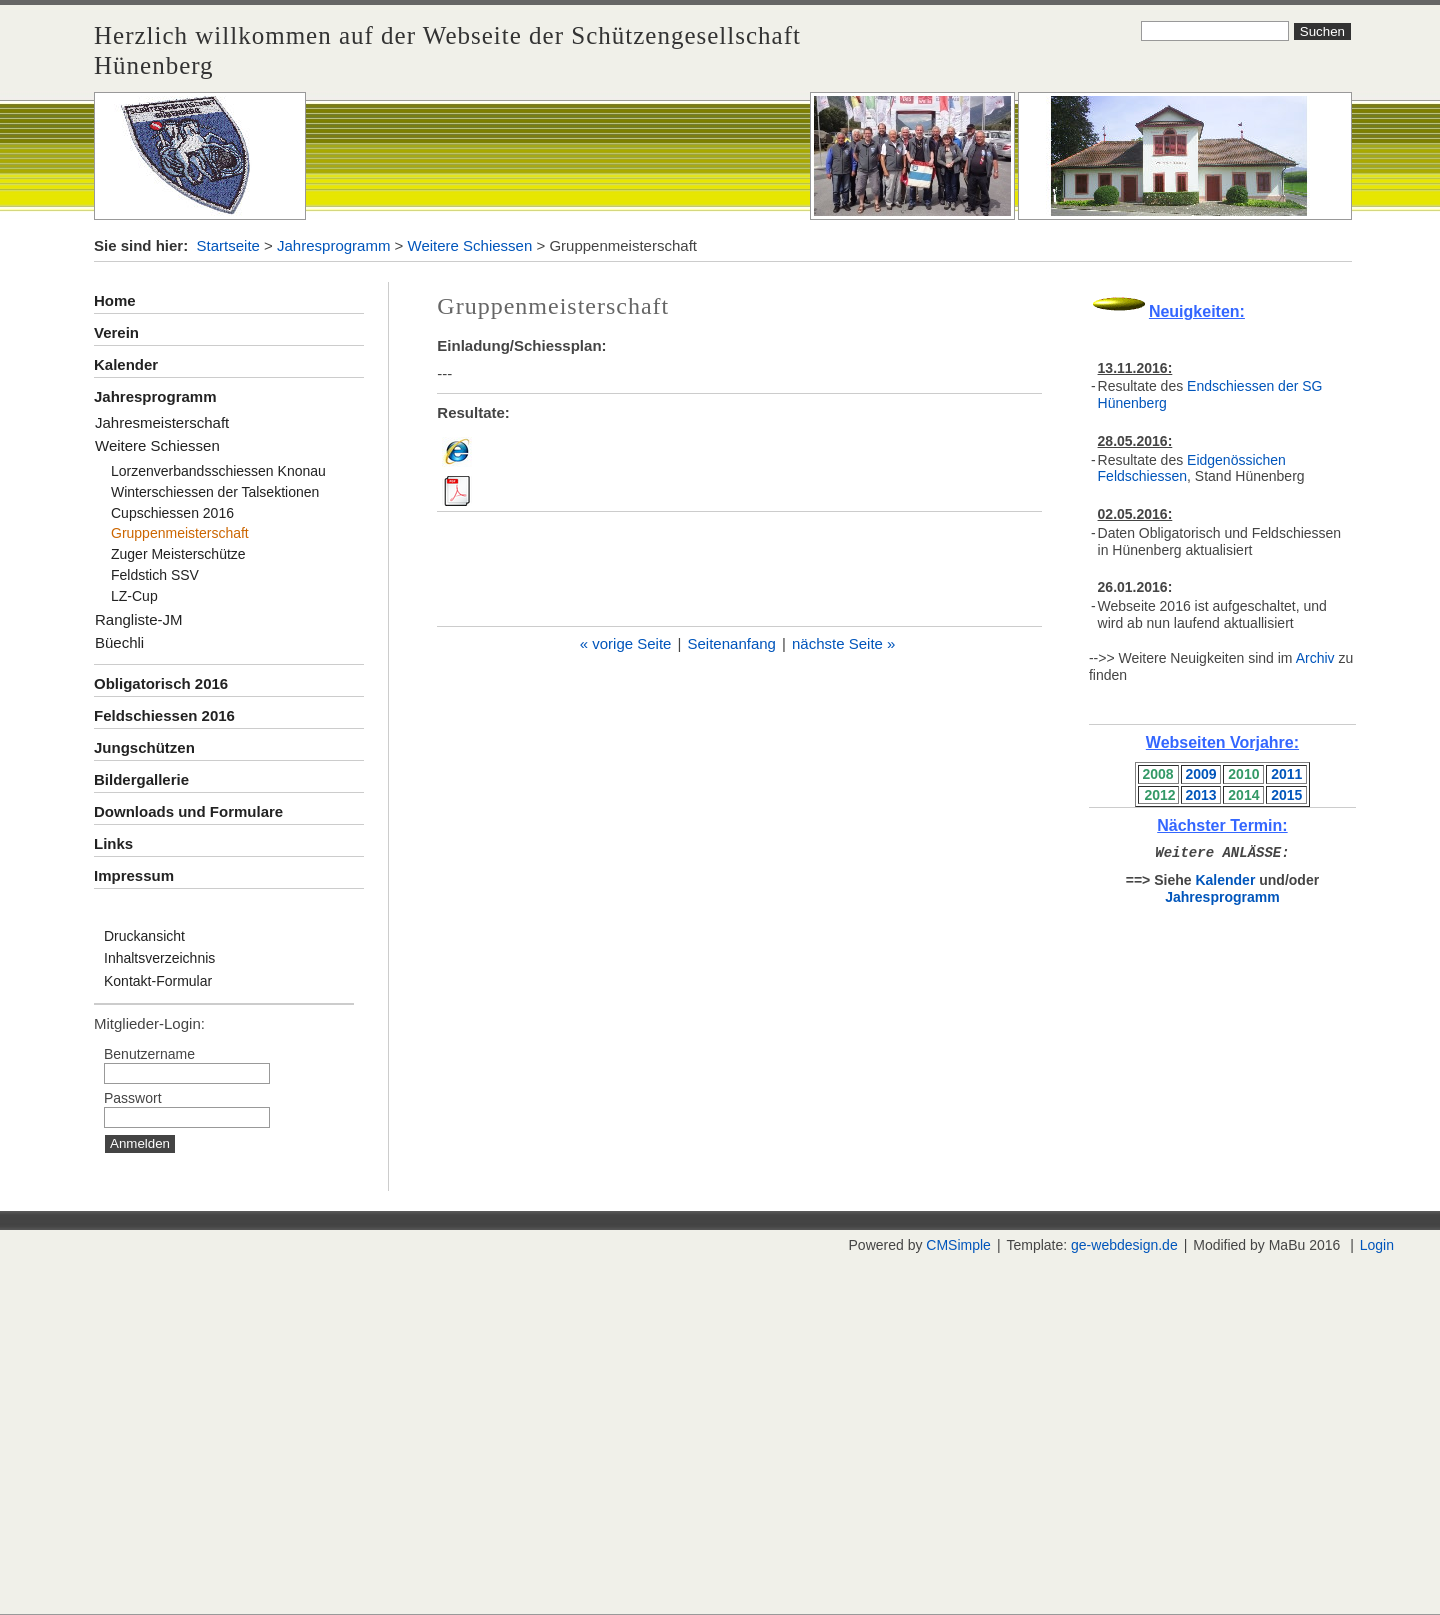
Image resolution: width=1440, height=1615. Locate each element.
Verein (116, 332)
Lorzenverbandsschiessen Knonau (218, 471)
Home (115, 300)
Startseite (228, 245)
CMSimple (958, 1245)
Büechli (119, 642)
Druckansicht (144, 936)
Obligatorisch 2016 (161, 683)
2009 (1200, 774)
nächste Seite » (843, 643)
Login (1377, 1245)
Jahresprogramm (333, 245)
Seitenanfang (732, 643)
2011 (1286, 774)
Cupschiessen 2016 (172, 513)
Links (113, 843)
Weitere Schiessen (470, 245)
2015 (1286, 795)
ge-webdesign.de (1124, 1245)
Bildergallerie (141, 779)
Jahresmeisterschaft (162, 422)
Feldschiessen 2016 (164, 715)
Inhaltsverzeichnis (159, 958)
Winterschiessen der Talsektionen (215, 492)
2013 (1200, 795)
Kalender (126, 364)
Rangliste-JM (139, 619)
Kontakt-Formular (158, 981)
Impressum (134, 875)
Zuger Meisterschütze (178, 554)
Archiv (1315, 658)
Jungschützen (144, 747)
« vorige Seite (626, 643)
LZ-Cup (134, 596)
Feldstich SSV (155, 575)
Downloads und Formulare (188, 811)
